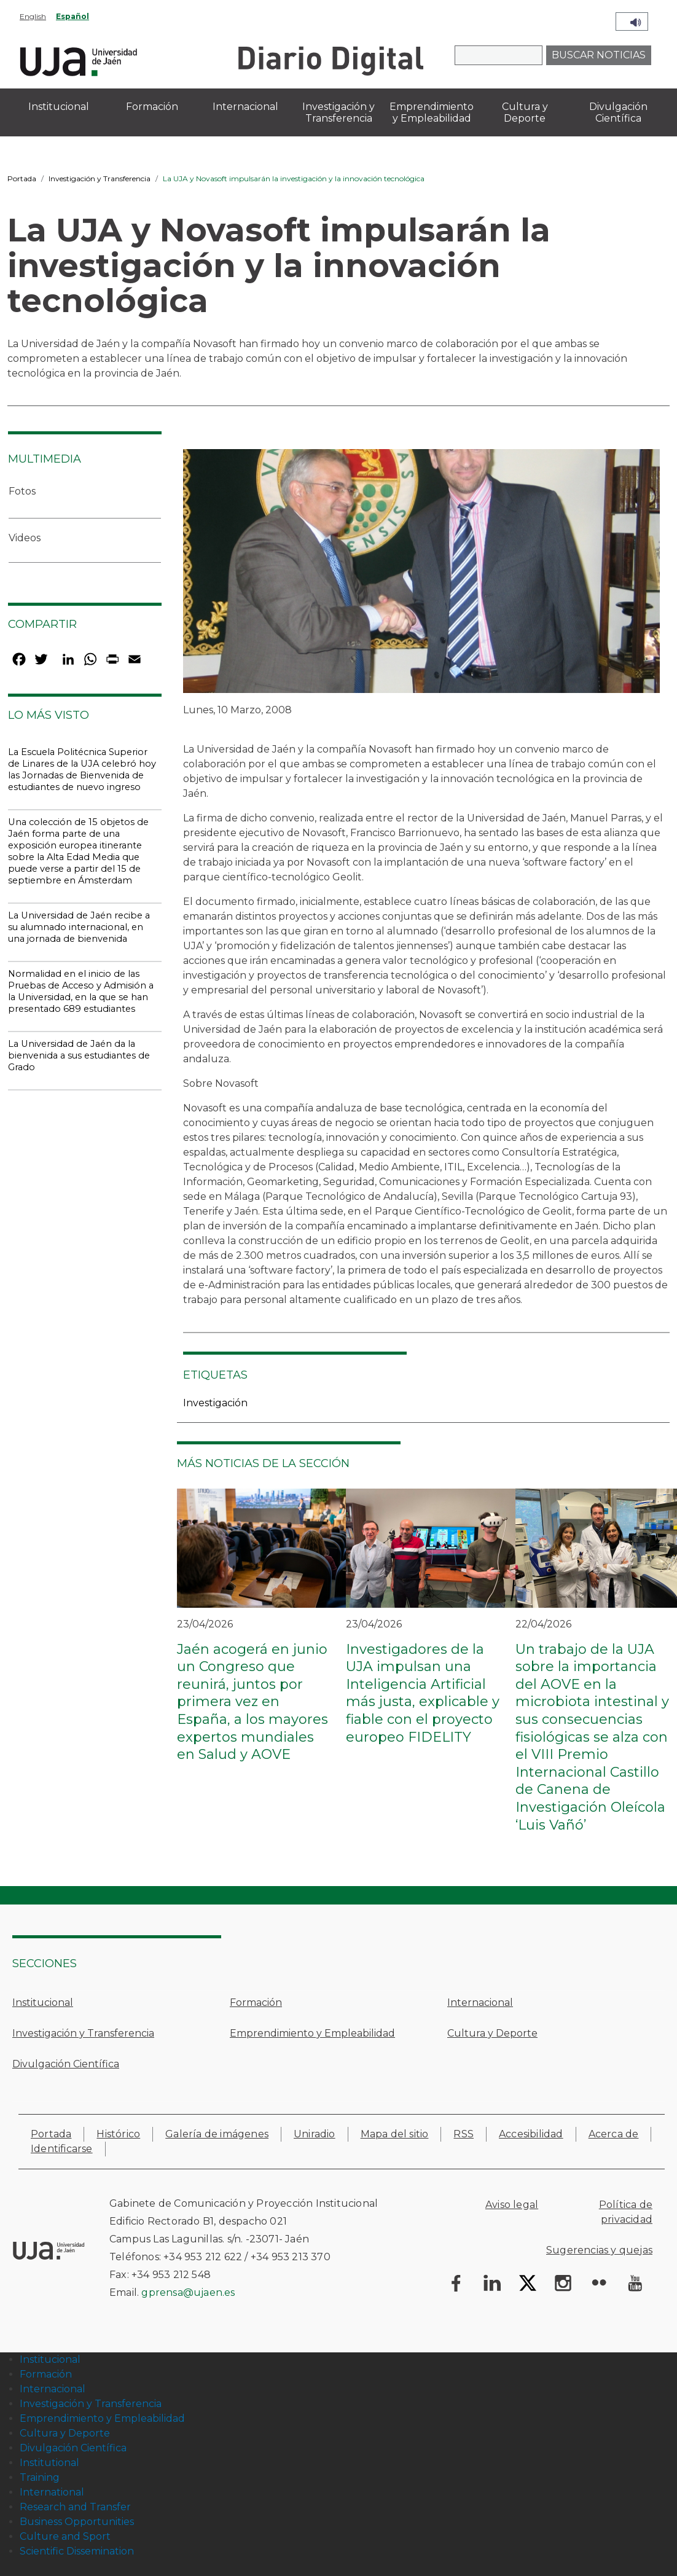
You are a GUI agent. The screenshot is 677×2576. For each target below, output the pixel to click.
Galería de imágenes (216, 2134)
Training (40, 2477)
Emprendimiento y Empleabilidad (312, 2033)
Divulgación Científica (65, 2064)
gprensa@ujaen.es (188, 2292)
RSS (463, 2134)
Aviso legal (511, 2204)
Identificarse (62, 2149)
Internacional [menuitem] (245, 106)
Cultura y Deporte (492, 2033)
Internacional (480, 2002)
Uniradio (314, 2134)
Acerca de (614, 2134)
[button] (421, 575)
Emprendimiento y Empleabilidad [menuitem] (431, 112)
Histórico (118, 2134)
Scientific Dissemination (77, 2551)
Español (72, 16)
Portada (21, 178)
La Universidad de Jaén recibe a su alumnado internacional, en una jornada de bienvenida (79, 927)
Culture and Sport (65, 2536)
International (52, 2492)
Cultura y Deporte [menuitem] (525, 112)
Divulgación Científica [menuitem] (618, 112)
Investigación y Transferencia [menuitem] (338, 112)
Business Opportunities (77, 2521)
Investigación (215, 1403)
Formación (256, 2002)
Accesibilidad (531, 2134)
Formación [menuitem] (152, 106)
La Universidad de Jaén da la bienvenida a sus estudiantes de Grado (79, 1055)
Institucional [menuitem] (58, 106)
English (33, 16)
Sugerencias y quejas (599, 2250)
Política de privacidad (625, 2212)
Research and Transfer (75, 2507)
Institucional (42, 2002)
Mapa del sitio (395, 2134)
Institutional (49, 2462)
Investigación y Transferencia (100, 178)
